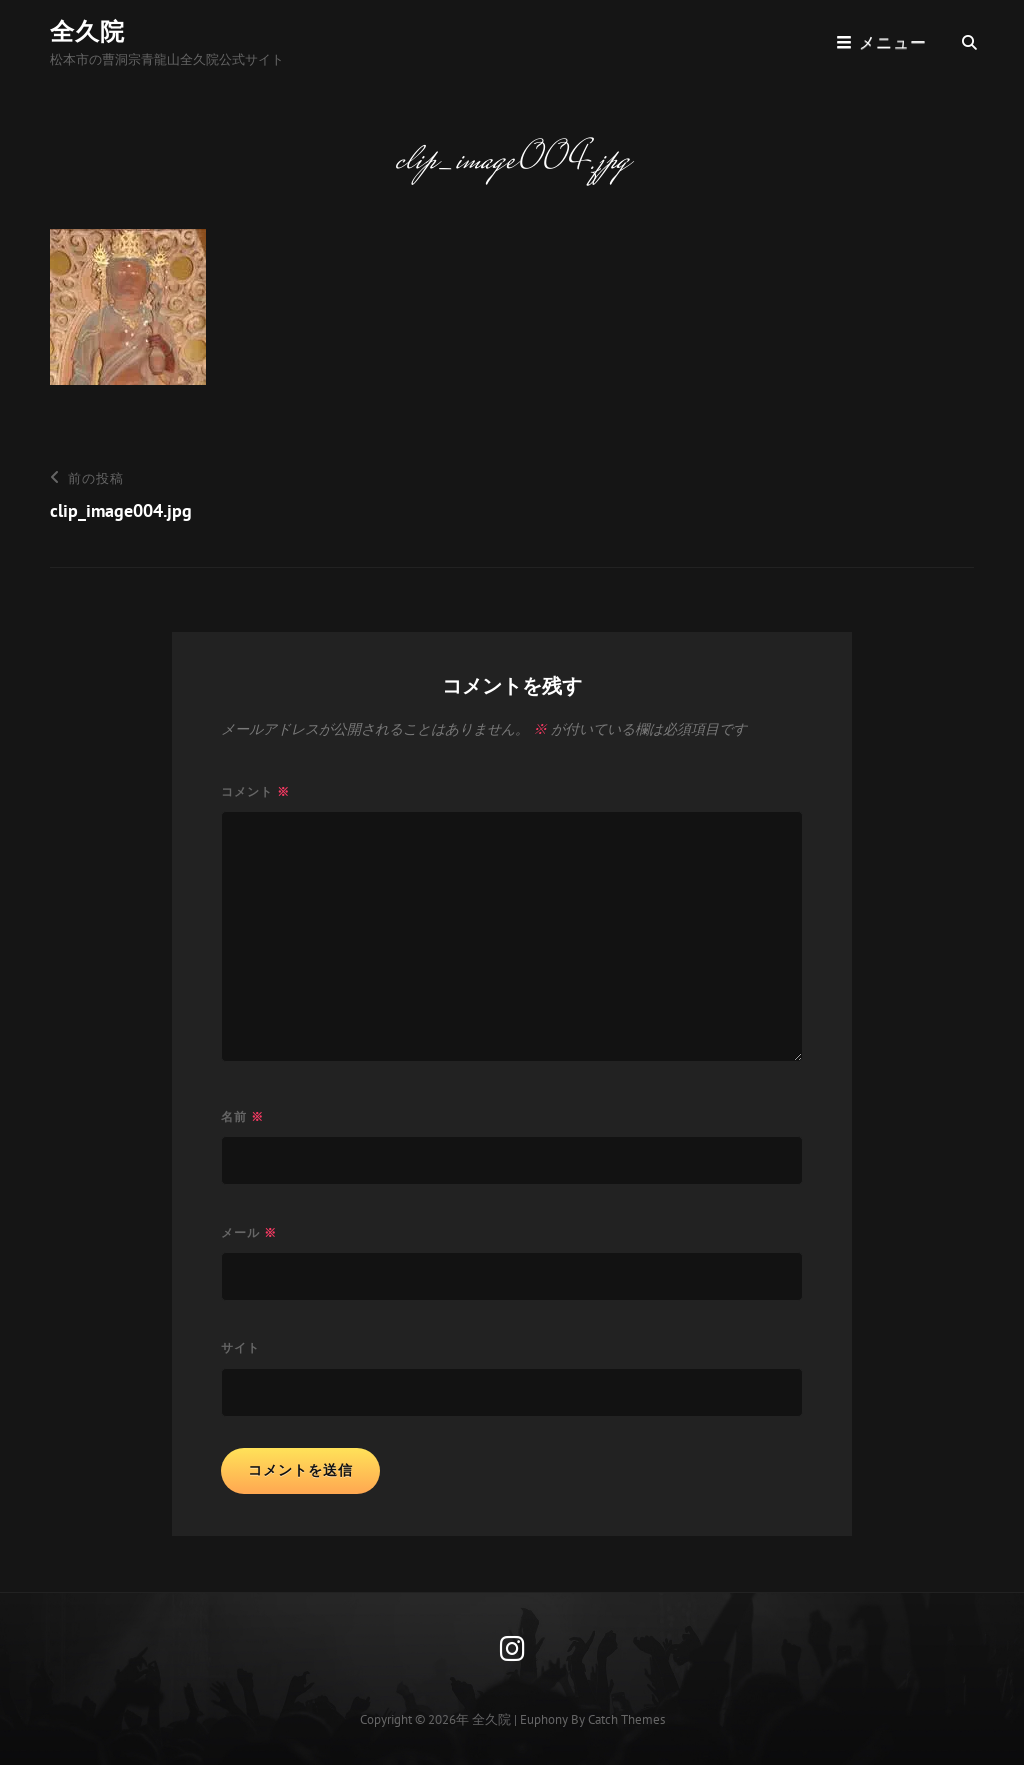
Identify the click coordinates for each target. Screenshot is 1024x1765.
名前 (242, 1116)
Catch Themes (626, 1719)
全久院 (87, 31)
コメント (255, 791)
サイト (240, 1347)
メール (249, 1232)
